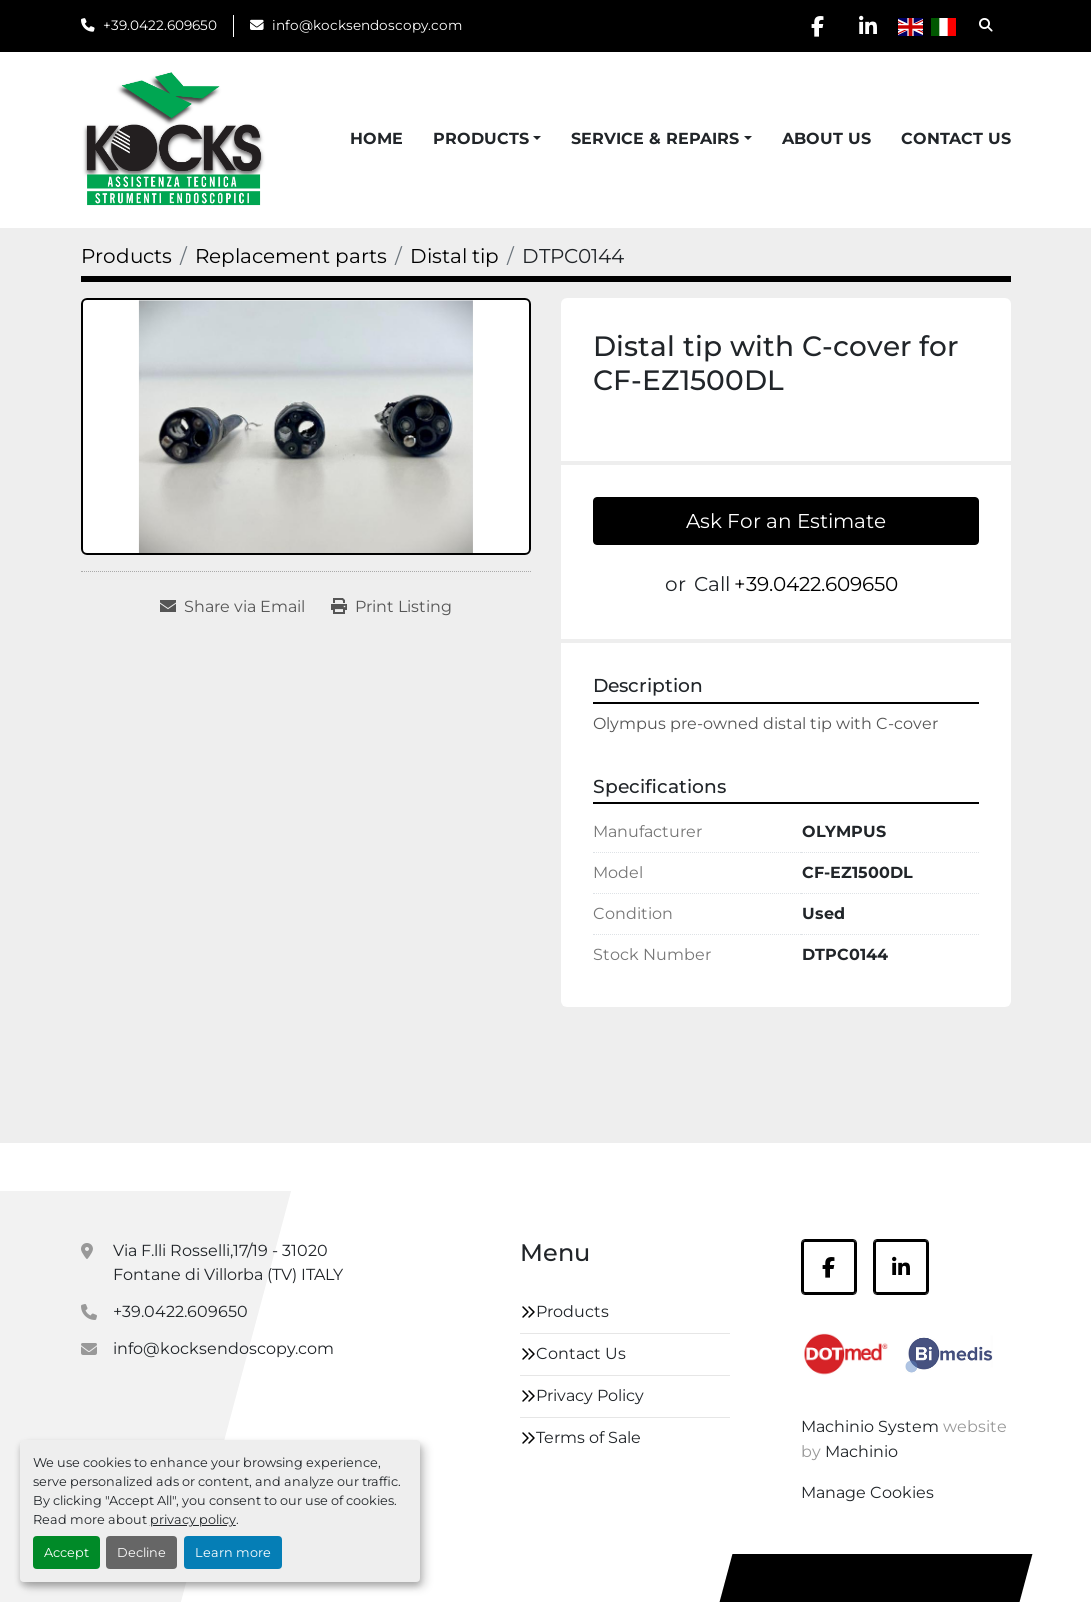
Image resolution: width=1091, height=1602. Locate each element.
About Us (826, 138)
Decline (141, 1552)
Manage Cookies (867, 1492)
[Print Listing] (391, 607)
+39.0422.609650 (160, 25)
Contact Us (956, 138)
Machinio (861, 1451)
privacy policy (193, 1519)
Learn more (233, 1552)
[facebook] (817, 26)
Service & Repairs (655, 138)
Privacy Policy (590, 1395)
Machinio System (870, 1426)
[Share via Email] (232, 607)
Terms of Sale (588, 1437)
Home (376, 138)
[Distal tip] (454, 256)
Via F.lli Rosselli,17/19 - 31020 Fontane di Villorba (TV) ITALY (228, 1262)
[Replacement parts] (291, 256)
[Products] (126, 256)
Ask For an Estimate (786, 521)
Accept (66, 1552)
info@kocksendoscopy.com (367, 25)
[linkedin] (868, 26)
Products (481, 138)
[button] (487, 139)
